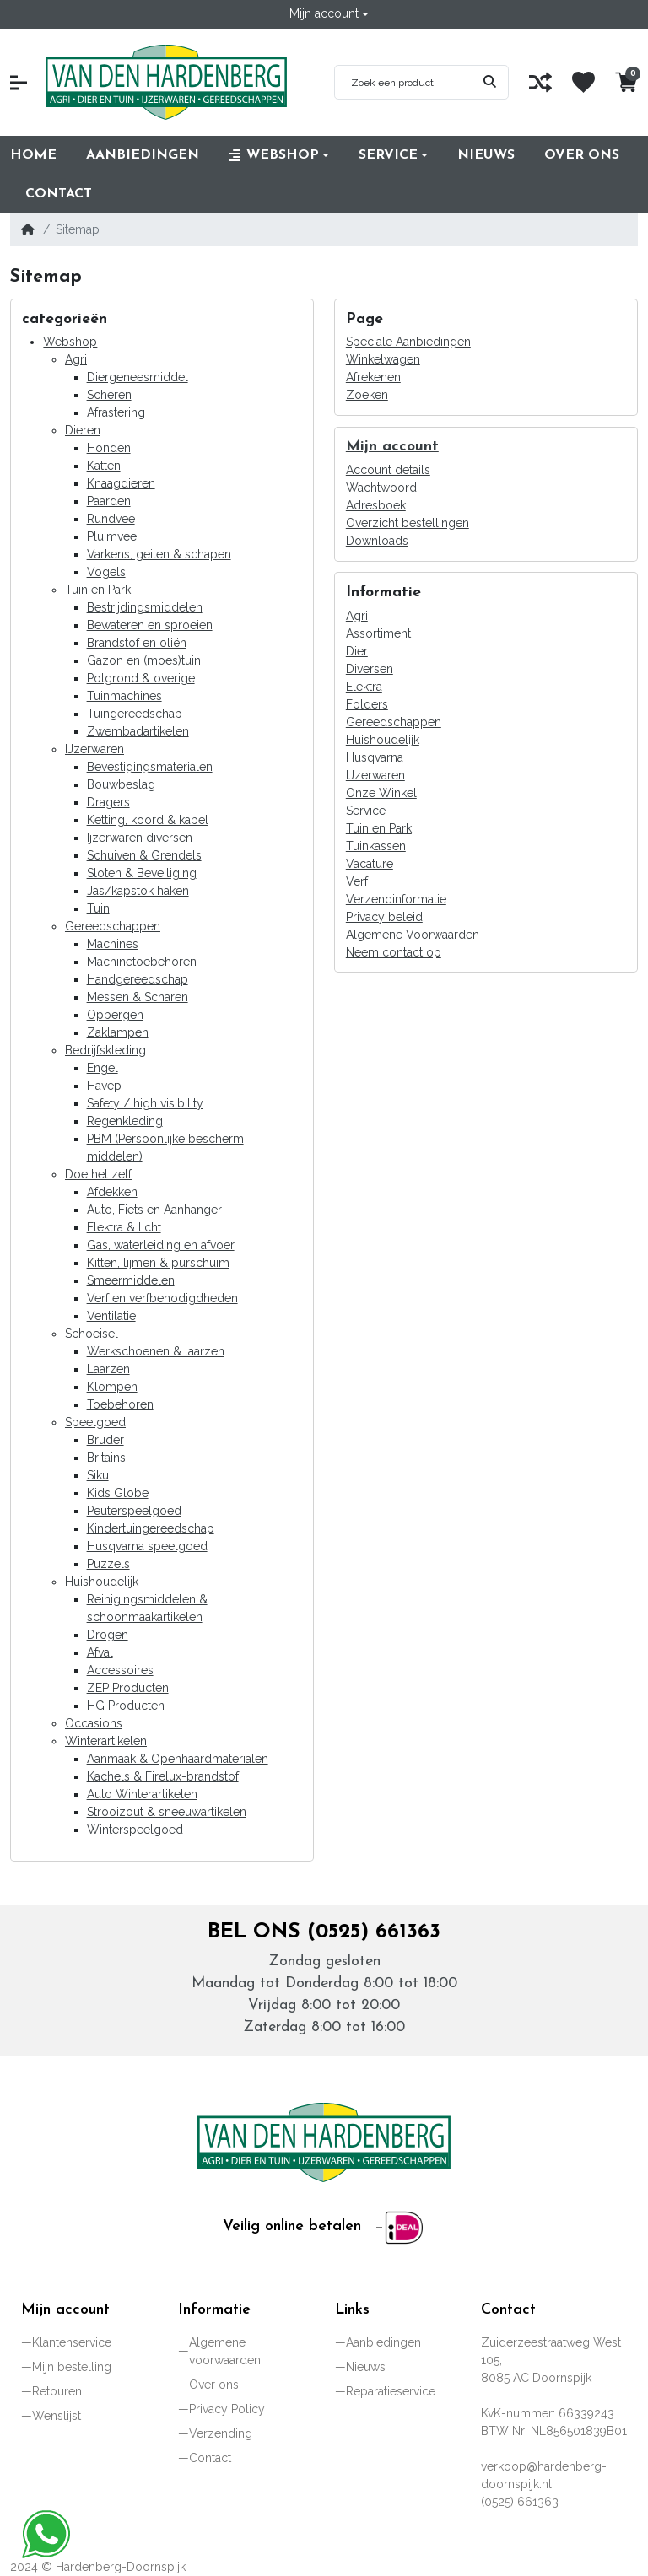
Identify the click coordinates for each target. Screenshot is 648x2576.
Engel (102, 1068)
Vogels (106, 572)
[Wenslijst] (583, 82)
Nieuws (366, 2367)
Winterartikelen (106, 1741)
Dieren (82, 430)
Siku (98, 1475)
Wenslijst (56, 2415)
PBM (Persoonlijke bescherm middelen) (165, 1147)
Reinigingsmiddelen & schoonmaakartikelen (147, 1608)
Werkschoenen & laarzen (155, 1351)
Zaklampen (117, 1032)
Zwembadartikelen (138, 731)
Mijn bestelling (71, 2367)
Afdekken (112, 1192)
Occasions (93, 1723)
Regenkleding (125, 1121)
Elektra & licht (124, 1227)
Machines (112, 944)
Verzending (220, 2433)
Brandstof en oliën (136, 642)
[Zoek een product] (403, 83)
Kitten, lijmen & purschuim (158, 1262)
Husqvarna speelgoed (147, 1546)
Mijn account (392, 446)
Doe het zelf (98, 1174)
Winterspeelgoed (135, 1829)
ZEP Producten (128, 1688)
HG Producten (126, 1705)
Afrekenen (373, 377)
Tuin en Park (98, 589)
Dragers (108, 802)
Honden (109, 448)
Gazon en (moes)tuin (144, 660)
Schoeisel (91, 1333)
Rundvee (111, 518)
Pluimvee (112, 536)
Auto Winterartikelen (142, 1794)
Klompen (112, 1386)
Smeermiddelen (131, 1280)
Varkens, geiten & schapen (159, 554)
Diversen (369, 669)
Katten (104, 465)
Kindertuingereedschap (150, 1528)
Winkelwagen (383, 359)
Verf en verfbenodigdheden (162, 1298)
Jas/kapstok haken (138, 890)
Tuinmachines (124, 696)
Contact (210, 2458)
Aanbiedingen (383, 2342)
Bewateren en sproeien (150, 625)
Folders (367, 704)
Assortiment (378, 633)
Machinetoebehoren (142, 961)
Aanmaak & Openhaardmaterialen (177, 1758)
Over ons (214, 2384)
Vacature (369, 863)
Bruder (105, 1440)
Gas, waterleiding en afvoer (161, 1245)
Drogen (107, 1634)
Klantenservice (71, 2342)
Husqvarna (374, 757)
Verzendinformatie (396, 899)
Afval (100, 1652)
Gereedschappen (112, 926)
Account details (388, 470)
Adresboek (376, 505)
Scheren (109, 394)
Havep (104, 1085)
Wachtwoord (381, 487)
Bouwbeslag (121, 784)
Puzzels (108, 1564)
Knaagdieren (121, 483)
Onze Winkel (381, 793)
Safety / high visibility (145, 1103)
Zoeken (367, 394)
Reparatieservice (390, 2391)
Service (366, 810)
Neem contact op (393, 952)
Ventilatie (111, 1316)
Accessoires (120, 1670)
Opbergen (115, 1014)
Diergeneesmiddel (137, 377)
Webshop (70, 341)
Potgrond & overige (141, 678)
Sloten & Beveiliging (142, 873)
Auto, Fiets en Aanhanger (154, 1209)
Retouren (57, 2391)
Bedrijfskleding (105, 1050)
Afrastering (116, 412)
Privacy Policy (227, 2409)
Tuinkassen (376, 846)
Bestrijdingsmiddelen (144, 607)
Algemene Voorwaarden (412, 934)
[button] (328, 14)
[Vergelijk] (540, 82)
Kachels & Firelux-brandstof (163, 1776)
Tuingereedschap (134, 713)
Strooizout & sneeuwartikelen (166, 1812)
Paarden (109, 501)
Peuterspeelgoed (134, 1510)
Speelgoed (95, 1422)
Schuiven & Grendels (144, 855)
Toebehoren (120, 1404)
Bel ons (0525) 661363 (324, 1932)
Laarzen (108, 1369)
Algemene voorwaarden (225, 2351)
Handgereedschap (137, 979)
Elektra (364, 686)
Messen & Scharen (137, 997)
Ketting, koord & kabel (147, 820)
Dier (357, 651)
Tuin (98, 908)
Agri (76, 359)
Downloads (377, 540)
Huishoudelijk (101, 1581)
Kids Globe (117, 1493)
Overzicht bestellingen (407, 523)
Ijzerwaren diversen (139, 837)
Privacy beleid (384, 917)
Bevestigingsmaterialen (150, 766)
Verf (357, 881)
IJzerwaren (94, 749)
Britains (106, 1457)
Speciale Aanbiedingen (408, 341)
